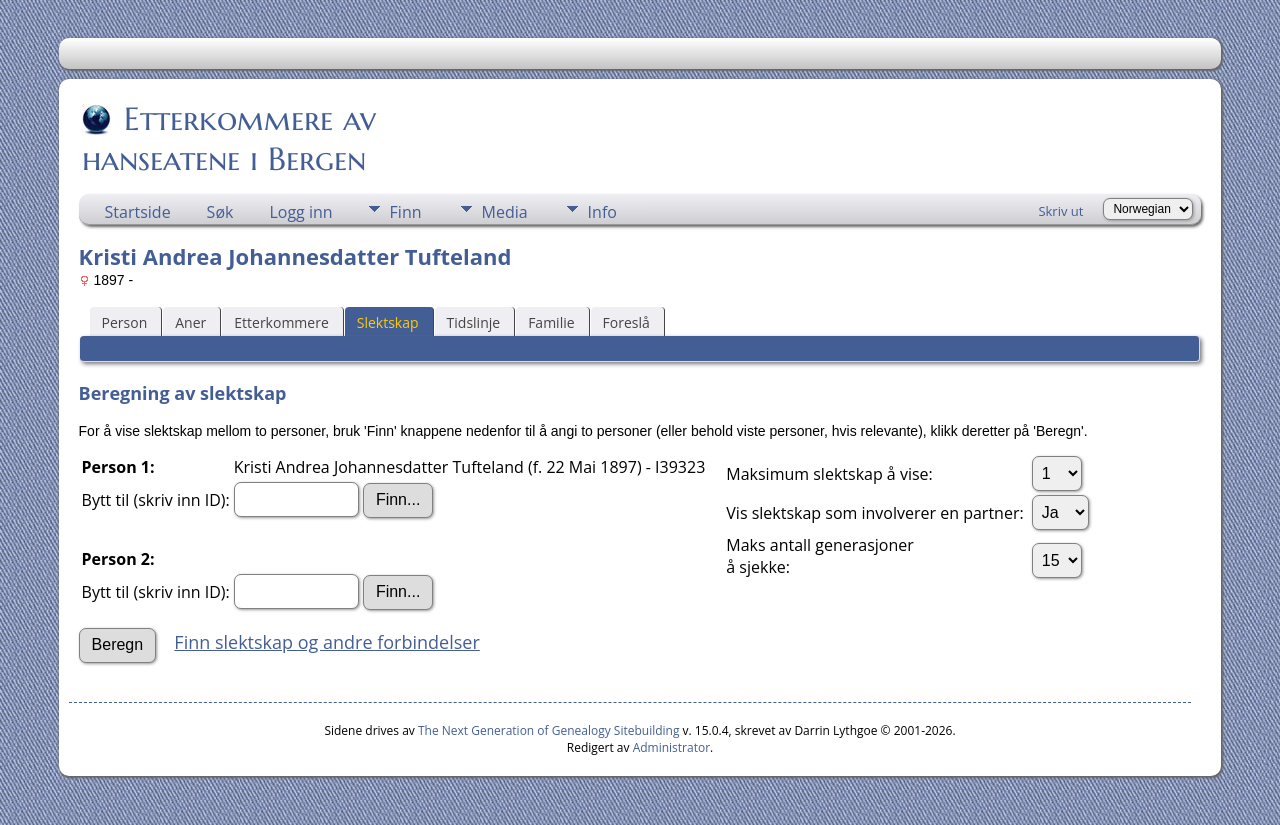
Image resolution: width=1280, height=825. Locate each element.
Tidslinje (474, 322)
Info (602, 212)
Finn (406, 212)
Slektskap (388, 322)
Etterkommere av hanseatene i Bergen (229, 139)
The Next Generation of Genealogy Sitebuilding (549, 730)
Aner (190, 322)
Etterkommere (281, 322)
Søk (220, 212)
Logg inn (300, 212)
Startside (138, 212)
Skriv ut (1060, 211)
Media (505, 212)
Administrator (671, 747)
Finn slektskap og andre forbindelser (326, 642)
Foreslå (626, 322)
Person (125, 322)
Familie (551, 322)
